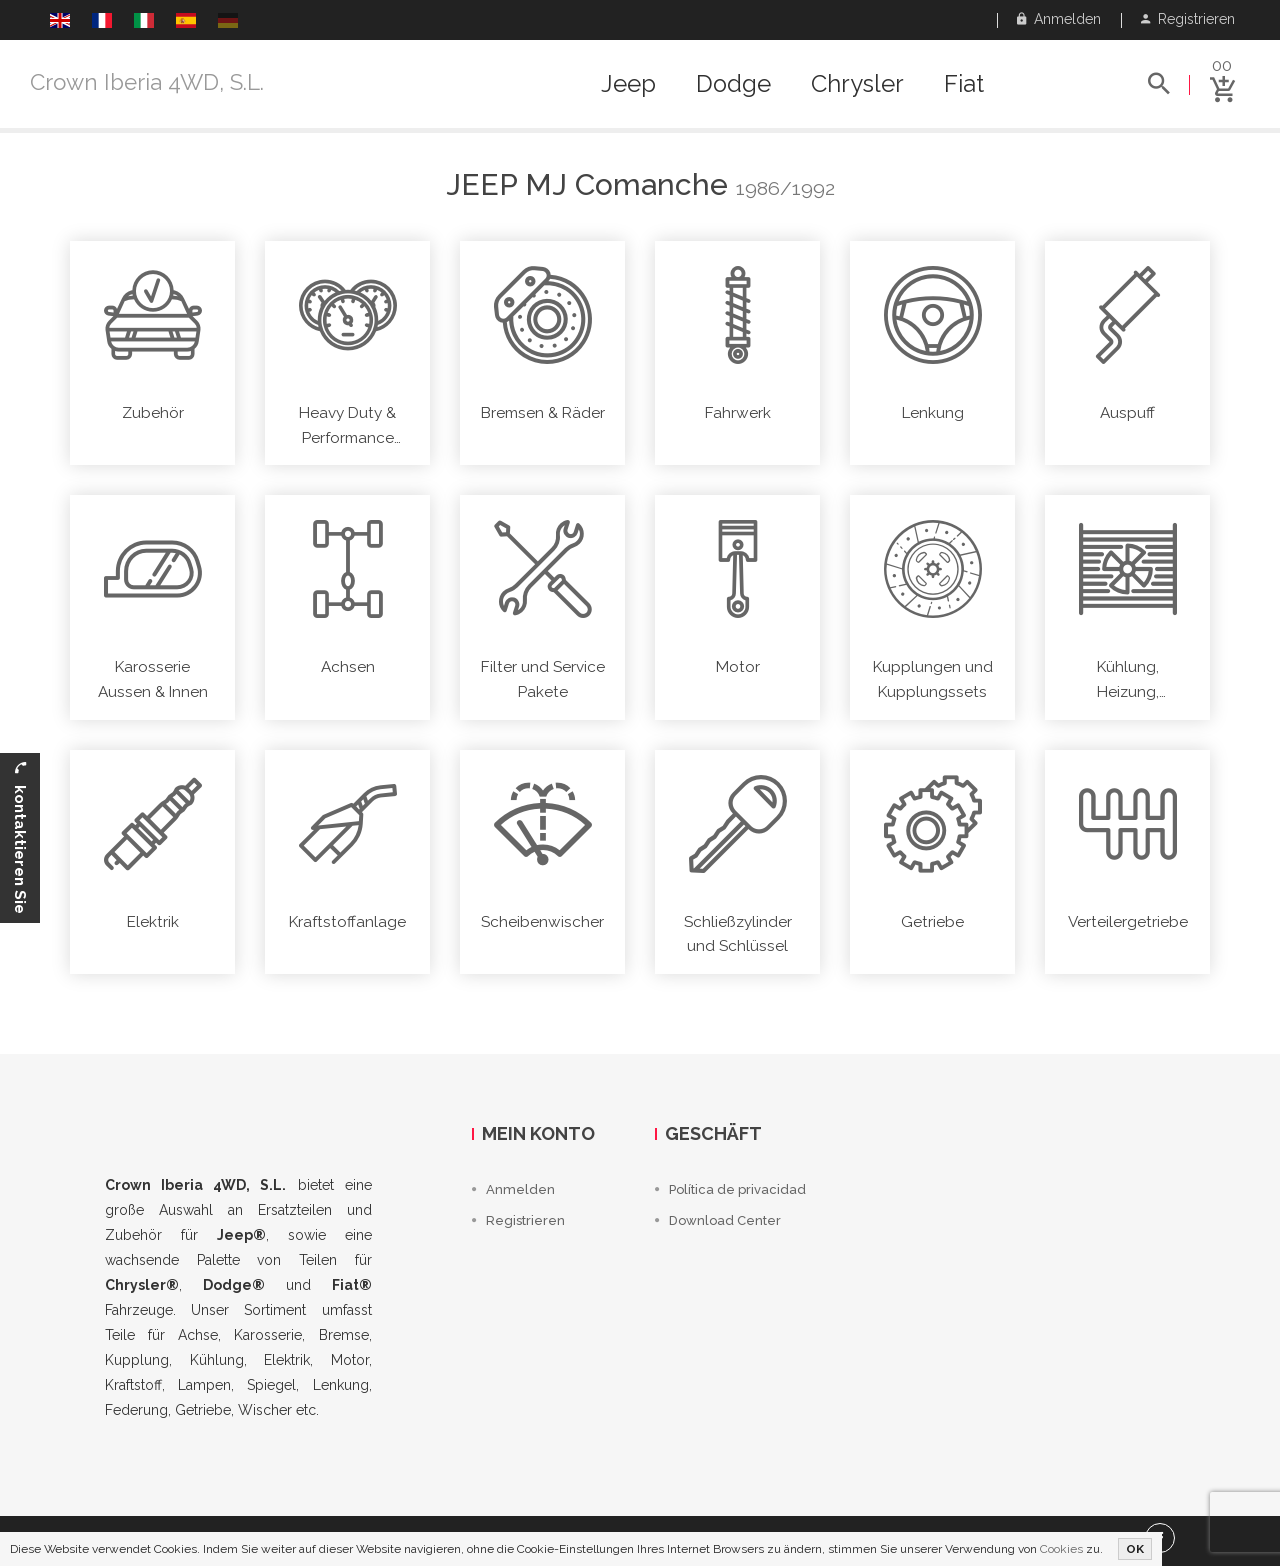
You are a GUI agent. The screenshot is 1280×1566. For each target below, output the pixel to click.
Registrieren (1188, 19)
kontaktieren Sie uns (14, 838)
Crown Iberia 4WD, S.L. (147, 82)
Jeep (628, 84)
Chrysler (857, 84)
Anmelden (1059, 19)
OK (1135, 1549)
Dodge (733, 84)
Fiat (964, 84)
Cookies (1061, 1549)
